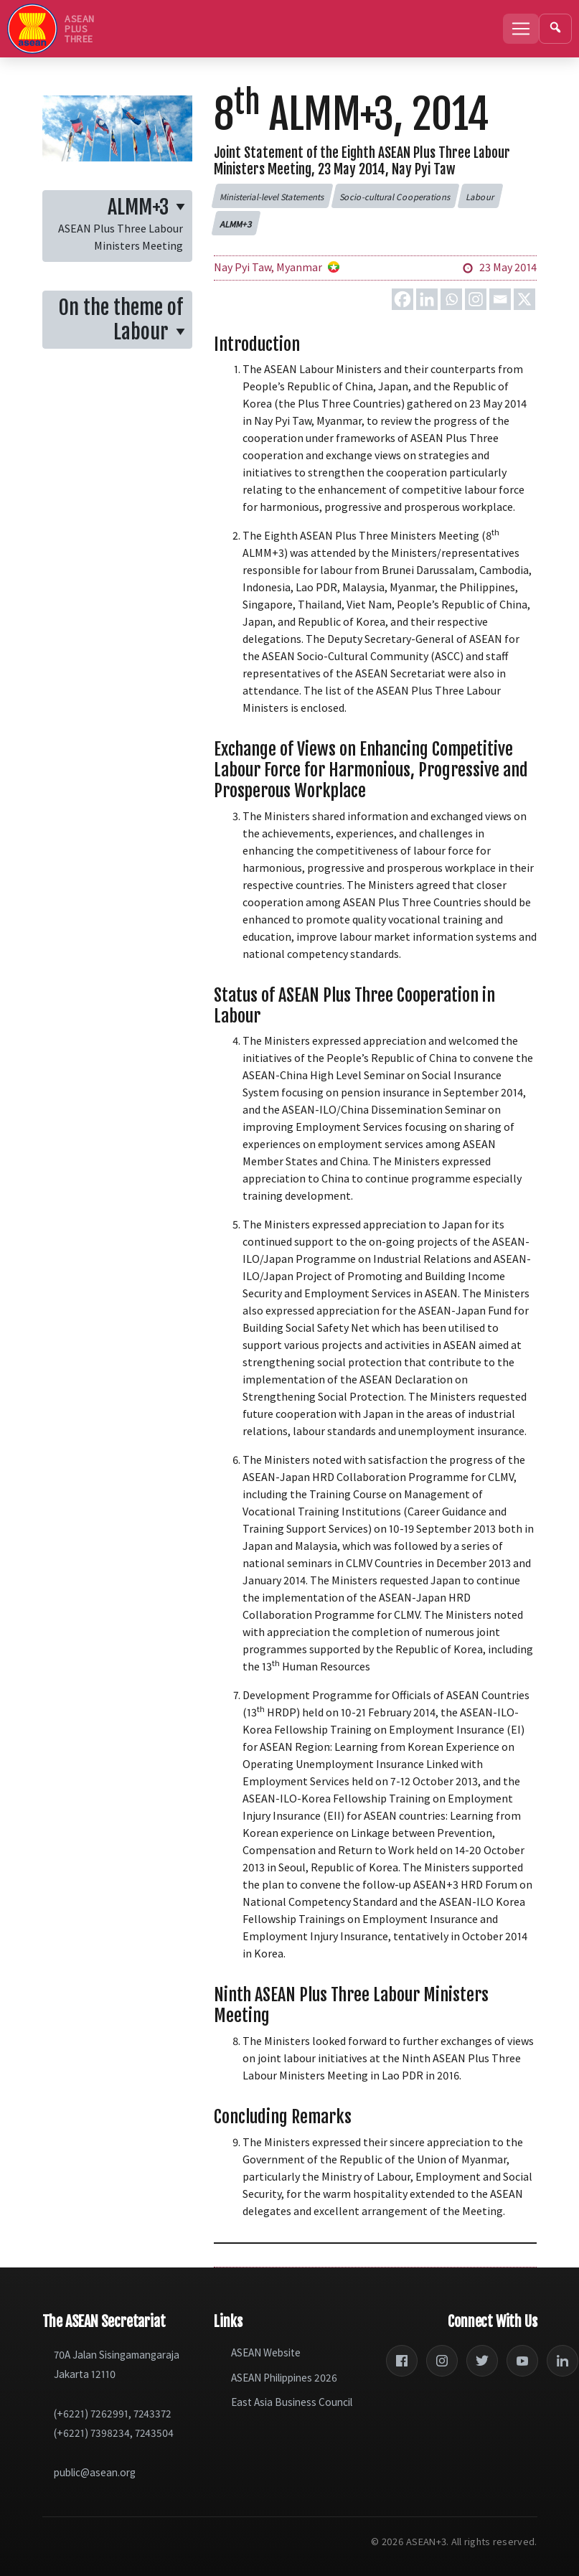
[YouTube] (522, 2361)
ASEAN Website (266, 2352)
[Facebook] (402, 299)
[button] (273, 196)
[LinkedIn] (562, 2361)
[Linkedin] (427, 299)
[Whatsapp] (451, 299)
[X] (524, 299)
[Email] (500, 299)
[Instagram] (475, 299)
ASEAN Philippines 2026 (284, 2377)
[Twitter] (482, 2361)
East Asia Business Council (291, 2402)
